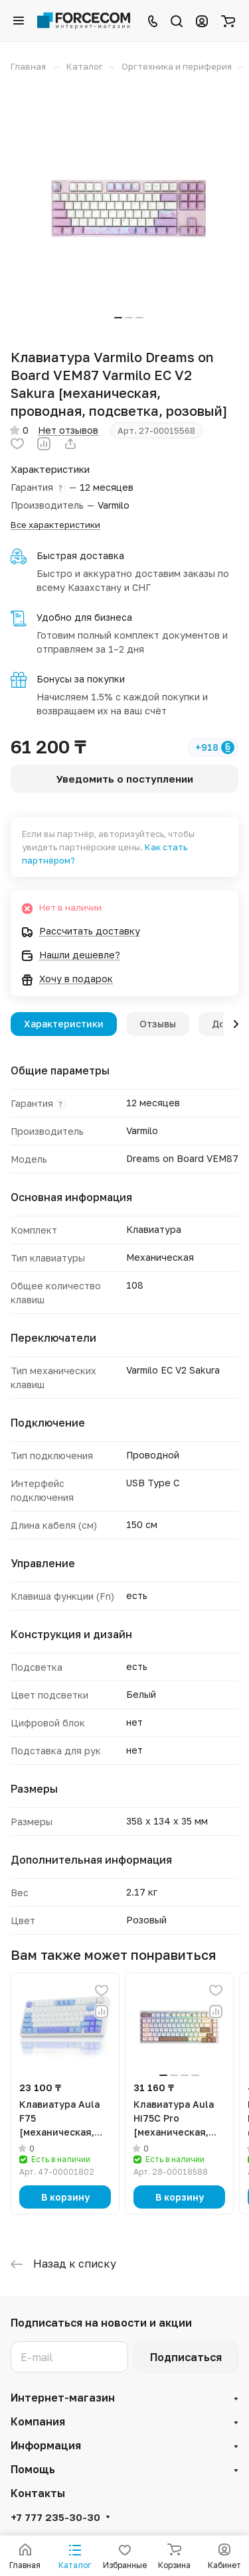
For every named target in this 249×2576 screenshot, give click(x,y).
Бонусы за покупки (81, 678)
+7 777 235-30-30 (55, 2517)
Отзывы (157, 1023)
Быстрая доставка (80, 555)
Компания (38, 2421)
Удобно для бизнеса (84, 617)
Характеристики (64, 1023)
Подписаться (186, 2357)
